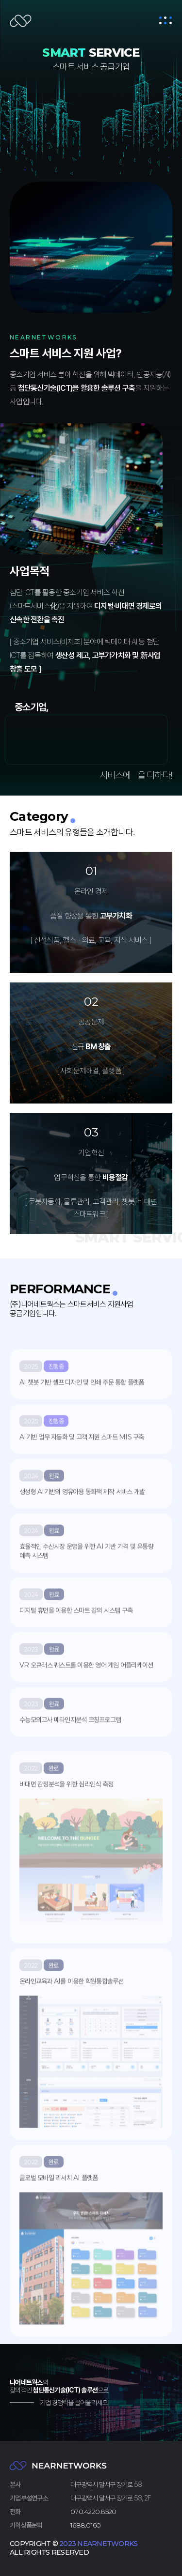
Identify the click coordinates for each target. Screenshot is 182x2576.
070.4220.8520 (93, 2511)
